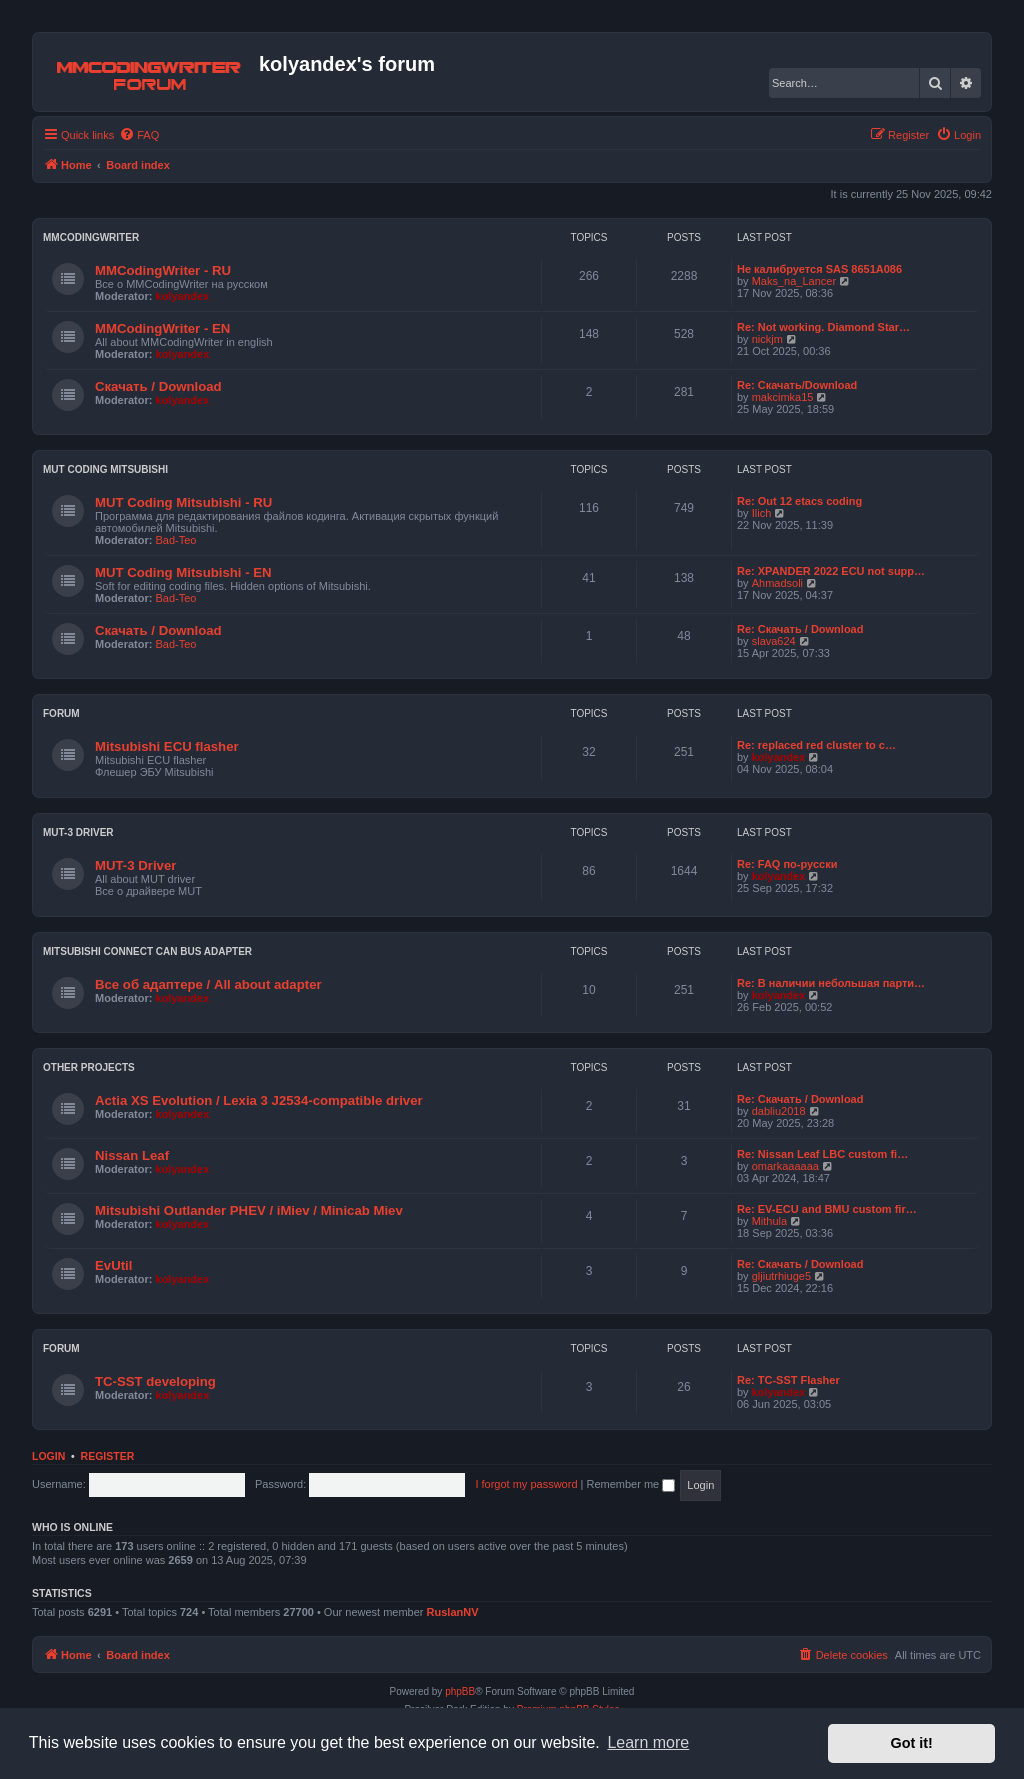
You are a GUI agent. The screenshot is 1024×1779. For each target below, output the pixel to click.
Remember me (630, 1484)
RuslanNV (453, 1612)
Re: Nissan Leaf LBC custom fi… (822, 1154)
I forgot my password (526, 1484)
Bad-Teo (176, 540)
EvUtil (113, 1265)
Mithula (769, 1221)
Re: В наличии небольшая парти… (831, 983)
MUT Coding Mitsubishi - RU (183, 502)
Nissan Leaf (132, 1155)
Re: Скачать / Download (800, 629)
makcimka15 (783, 397)
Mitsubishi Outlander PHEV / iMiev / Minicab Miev (249, 1210)
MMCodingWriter (91, 237)
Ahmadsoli (777, 583)
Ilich (762, 513)
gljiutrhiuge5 (781, 1276)
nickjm (767, 339)
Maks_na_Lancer (794, 281)
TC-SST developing (155, 1381)
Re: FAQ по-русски (787, 864)
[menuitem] (139, 135)
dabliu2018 (779, 1111)
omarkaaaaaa (785, 1166)
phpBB (460, 1691)
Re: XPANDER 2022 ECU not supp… (831, 571)
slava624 (774, 641)
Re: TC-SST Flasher (788, 1380)
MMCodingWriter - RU (163, 270)
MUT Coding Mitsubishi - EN (183, 572)
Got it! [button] (912, 1743)
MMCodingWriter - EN (162, 328)
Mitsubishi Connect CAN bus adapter (147, 951)
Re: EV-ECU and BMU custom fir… (827, 1209)
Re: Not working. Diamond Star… (823, 327)
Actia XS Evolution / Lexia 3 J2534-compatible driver (259, 1100)
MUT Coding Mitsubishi (105, 469)
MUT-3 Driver (78, 832)
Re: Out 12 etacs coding (799, 501)
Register (108, 1456)
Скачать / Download (158, 386)
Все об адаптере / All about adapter (208, 984)
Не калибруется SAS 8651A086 (819, 269)
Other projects (89, 1067)
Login (48, 1456)
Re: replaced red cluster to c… (816, 745)
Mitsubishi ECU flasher (167, 746)
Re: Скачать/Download (797, 385)
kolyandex (183, 296)
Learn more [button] (648, 1742)
